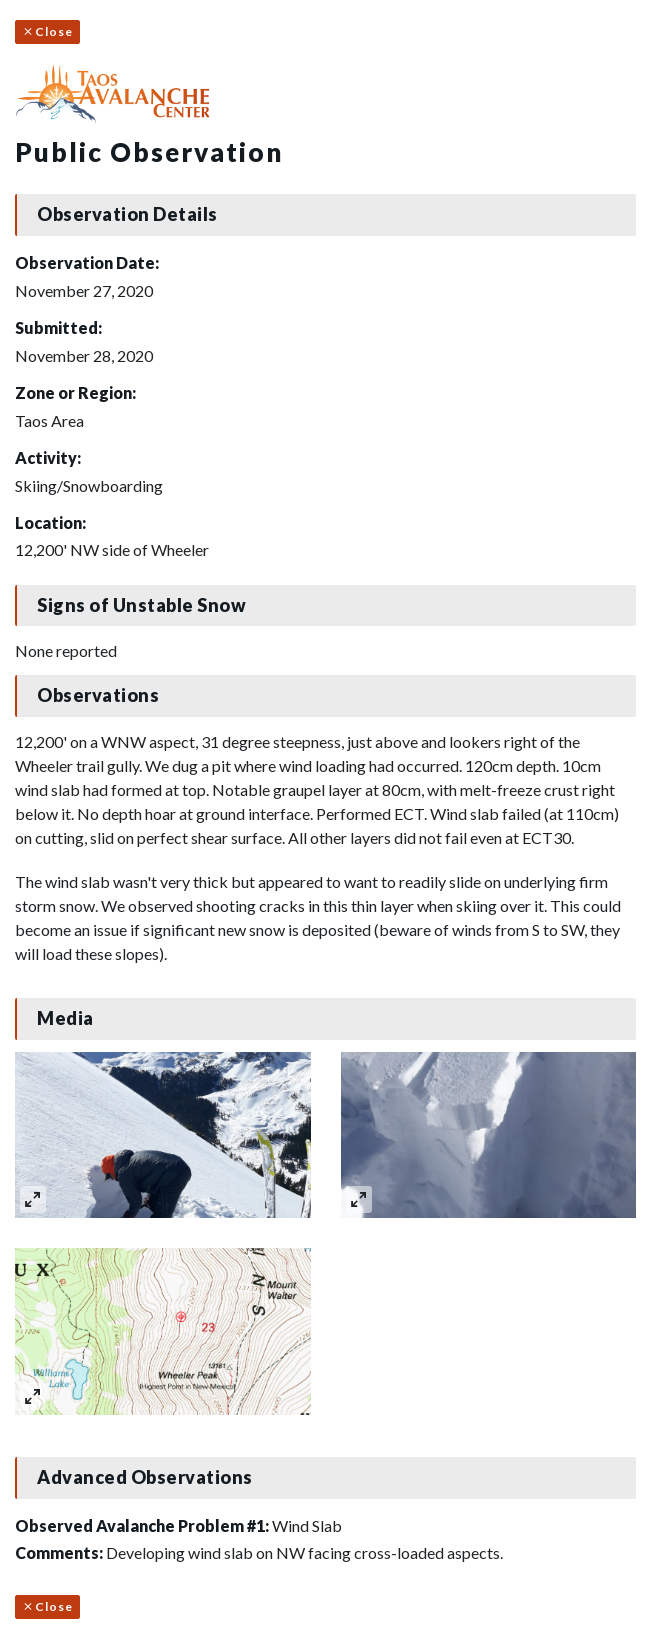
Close (47, 31)
